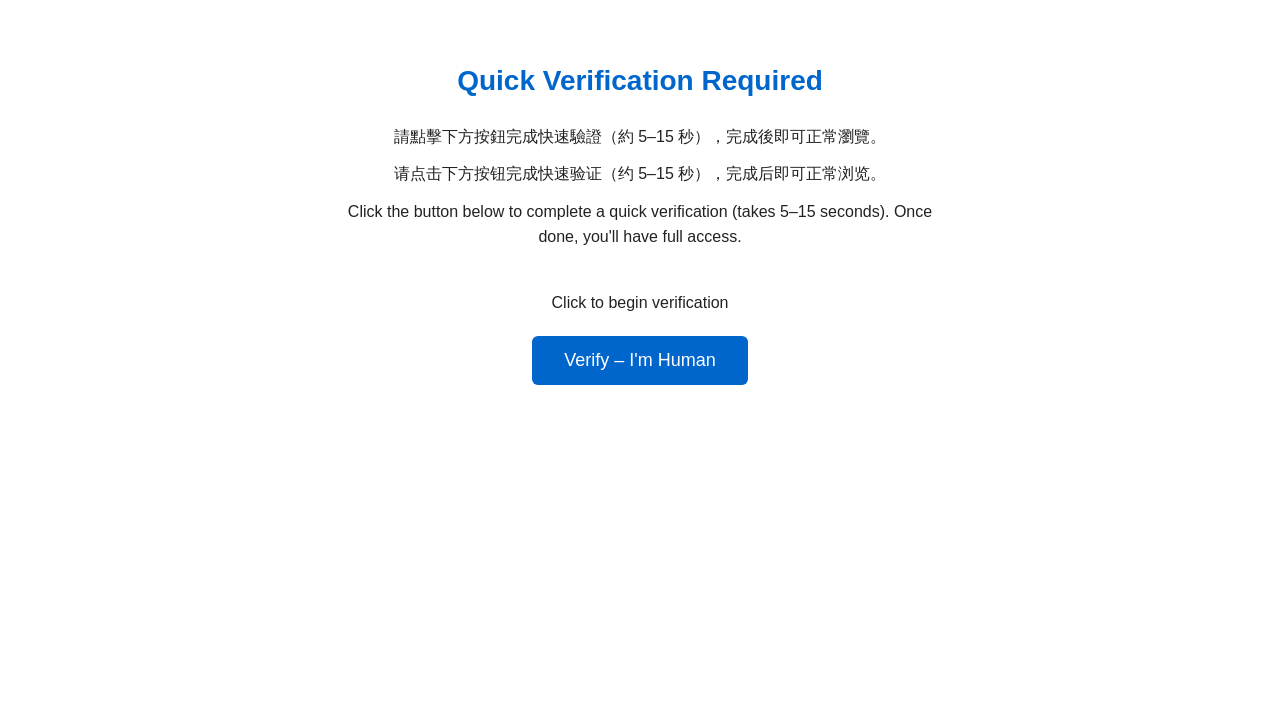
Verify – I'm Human (640, 360)
